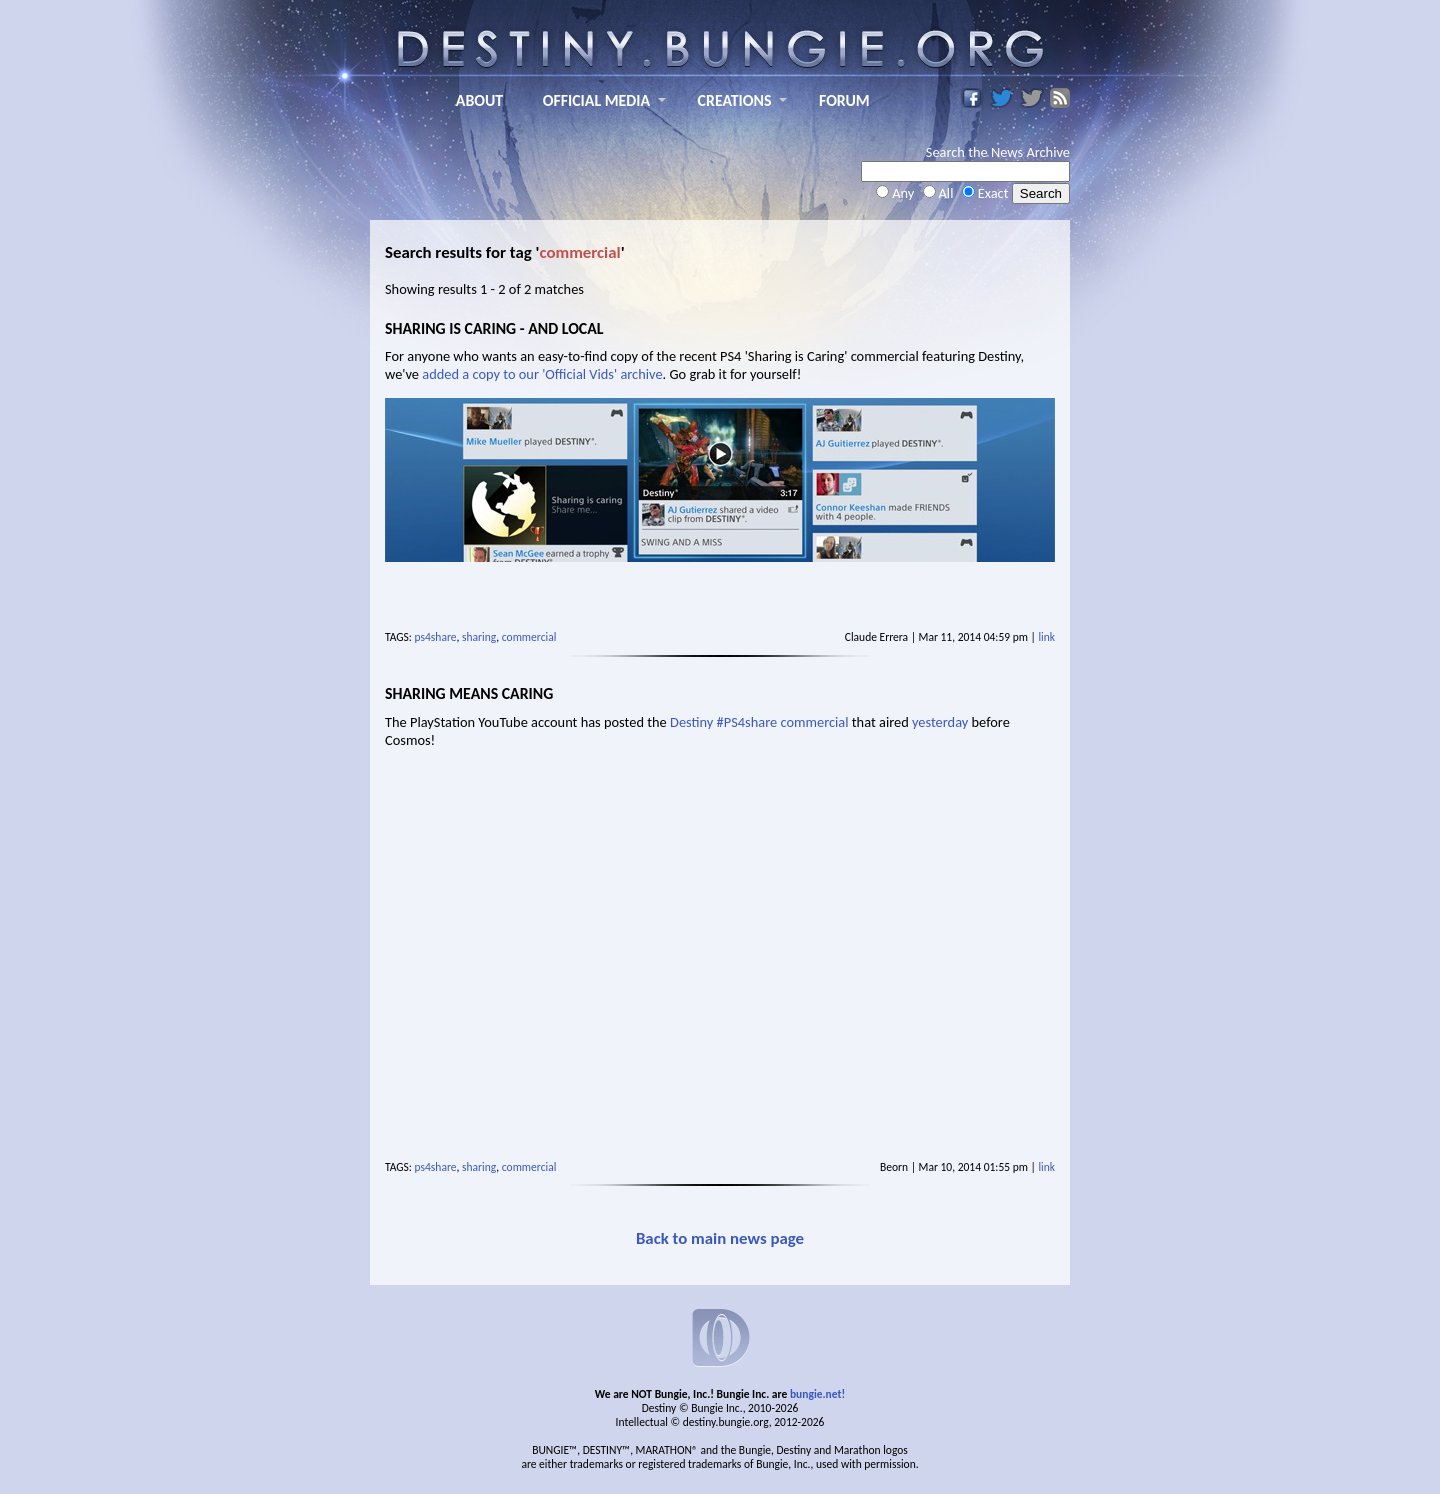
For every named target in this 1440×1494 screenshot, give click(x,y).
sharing (479, 637)
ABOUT (479, 100)
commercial (529, 637)
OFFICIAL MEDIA (596, 100)
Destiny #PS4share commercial (759, 722)
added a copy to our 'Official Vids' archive (542, 374)
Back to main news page (720, 1238)
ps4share (436, 637)
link (1046, 637)
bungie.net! (817, 1394)
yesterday (940, 722)
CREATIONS (735, 100)
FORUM (844, 100)
